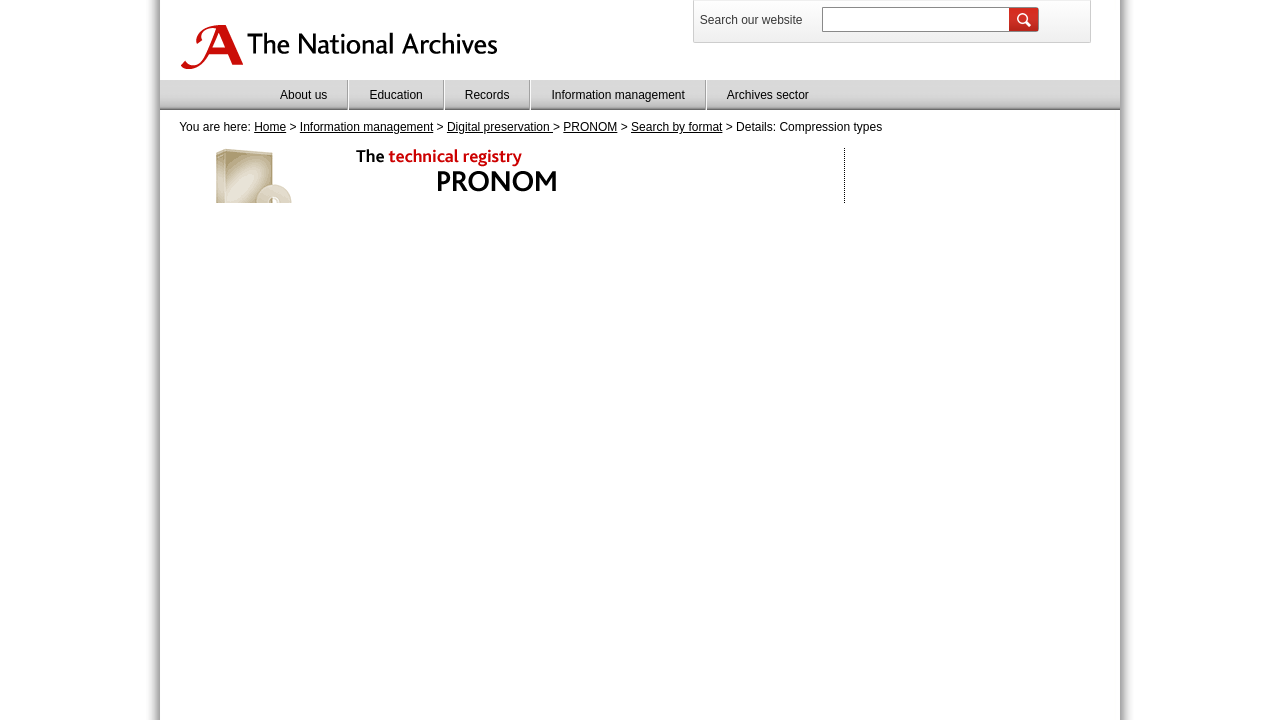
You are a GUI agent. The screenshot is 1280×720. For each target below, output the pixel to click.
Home (270, 127)
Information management (617, 95)
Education (395, 95)
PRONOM (590, 127)
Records (487, 95)
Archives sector (768, 95)
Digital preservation (500, 127)
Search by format (676, 127)
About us (303, 95)
